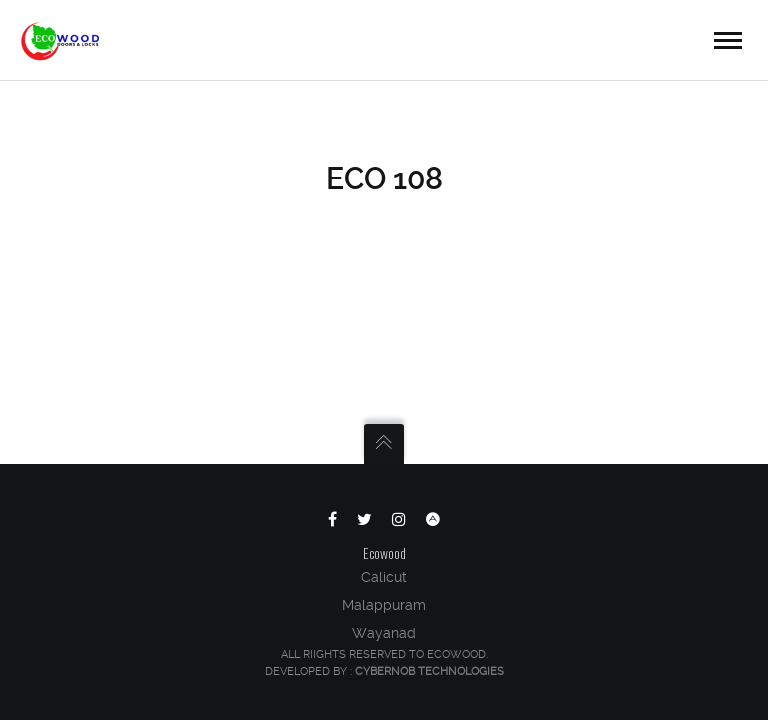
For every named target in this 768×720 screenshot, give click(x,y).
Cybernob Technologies (429, 671)
